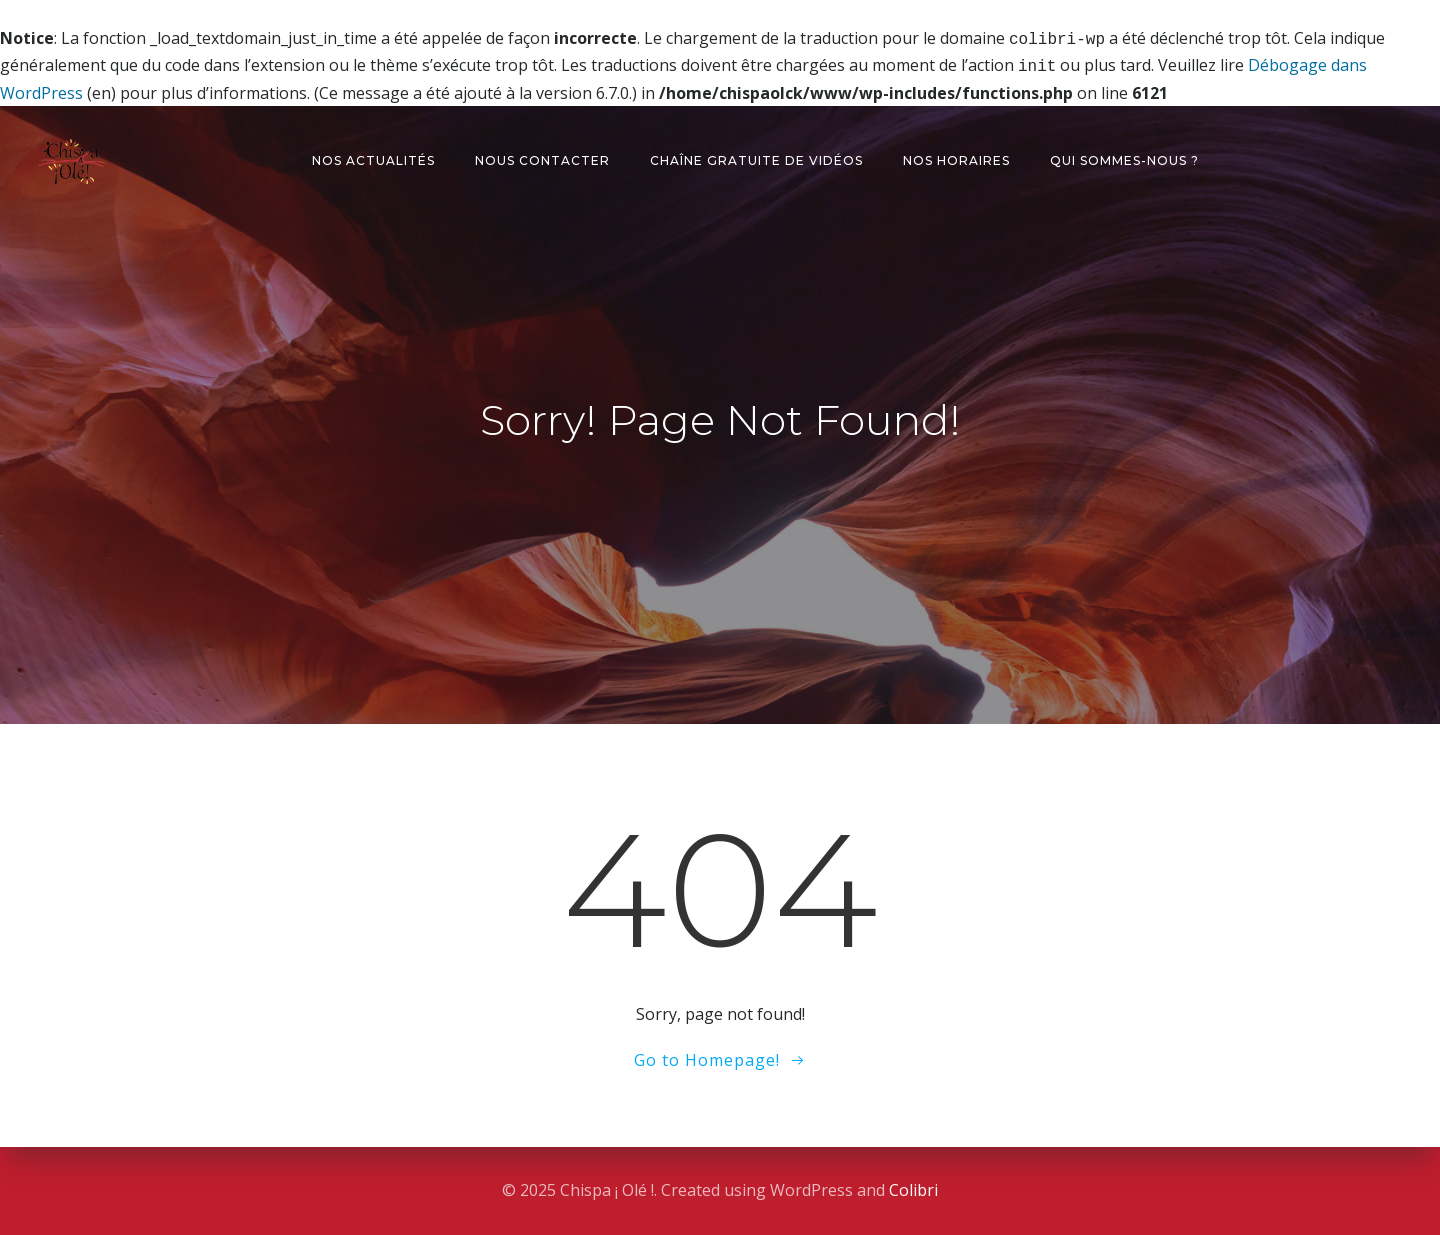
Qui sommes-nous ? (1124, 156)
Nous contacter (542, 156)
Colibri (913, 1190)
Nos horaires (956, 156)
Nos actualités (373, 156)
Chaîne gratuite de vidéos (756, 156)
